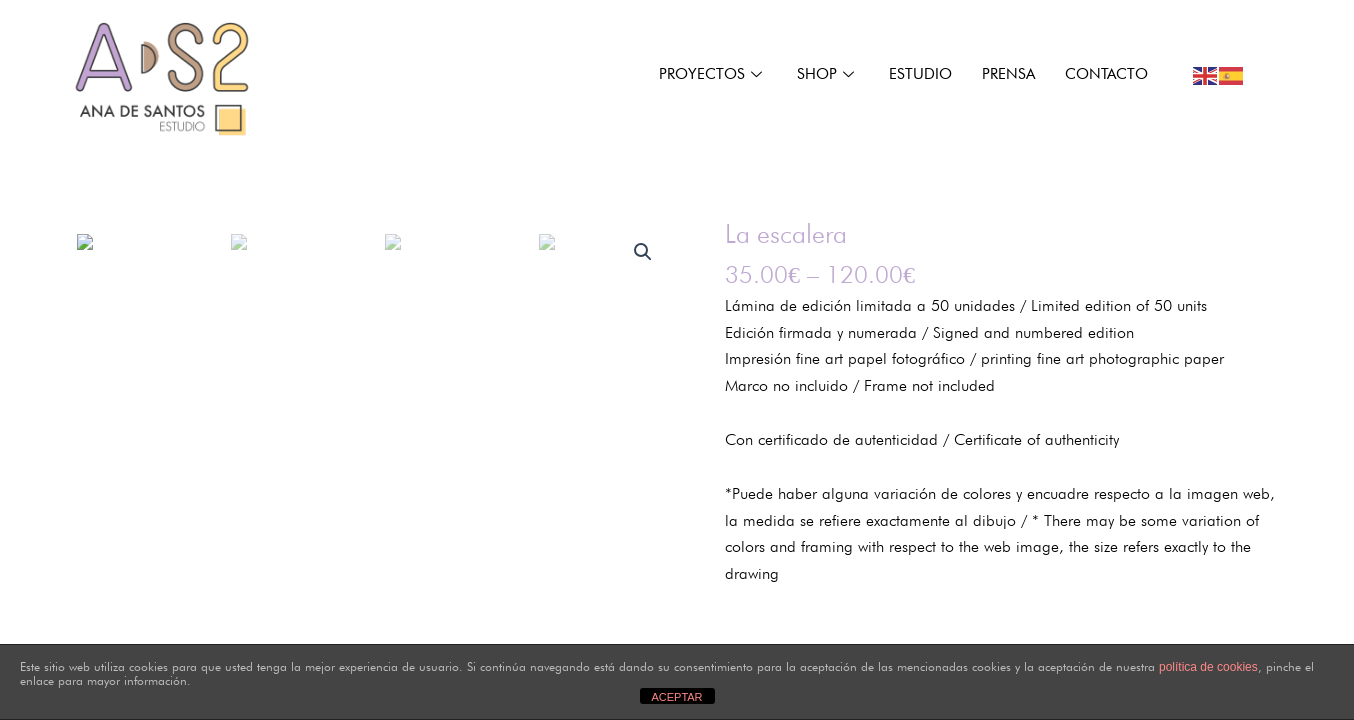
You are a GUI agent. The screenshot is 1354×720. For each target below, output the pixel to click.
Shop (828, 74)
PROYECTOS (713, 74)
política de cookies (1208, 667)
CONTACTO (1106, 74)
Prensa (1008, 74)
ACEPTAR (676, 697)
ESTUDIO (920, 74)
